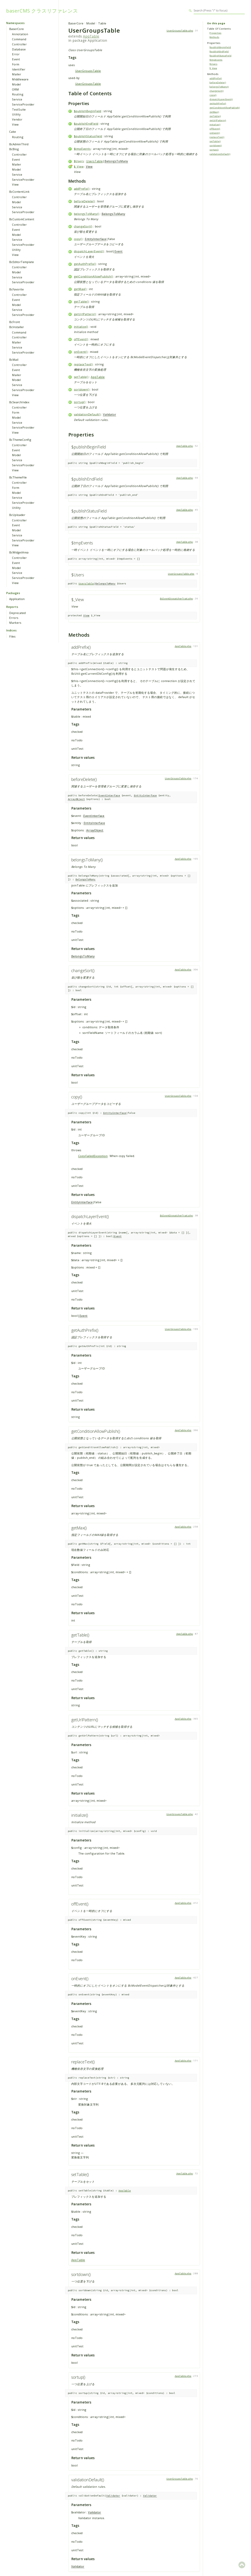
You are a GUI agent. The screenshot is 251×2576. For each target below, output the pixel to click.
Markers (15, 623)
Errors (13, 618)
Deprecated (17, 613)
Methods (214, 37)
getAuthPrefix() (85, 264)
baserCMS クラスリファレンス (42, 10)
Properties (215, 33)
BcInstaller (16, 327)
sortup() (80, 402)
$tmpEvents (82, 149)
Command (19, 39)
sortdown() (82, 389)
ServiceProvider (23, 104)
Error (16, 54)
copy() (78, 239)
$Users (79, 161)
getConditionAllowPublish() (93, 276)
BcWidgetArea (19, 552)
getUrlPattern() (85, 314)
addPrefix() (82, 189)
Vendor (17, 119)
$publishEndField (86, 124)
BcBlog (14, 149)
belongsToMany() (86, 214)
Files (12, 636)
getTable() (81, 302)
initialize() (81, 327)
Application (17, 599)
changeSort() (83, 226)
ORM (15, 89)
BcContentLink (19, 192)
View (15, 124)
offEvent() (81, 339)
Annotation (20, 34)
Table (102, 23)
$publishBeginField (87, 111)
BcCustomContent (21, 219)
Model (16, 84)
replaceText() (83, 364)
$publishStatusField (88, 136)
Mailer (16, 74)
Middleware (20, 79)
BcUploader (17, 515)
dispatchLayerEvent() (89, 251)
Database (19, 49)
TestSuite (19, 109)
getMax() (80, 289)
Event (16, 59)
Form (15, 64)
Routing (18, 94)
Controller (19, 44)
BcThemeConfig (20, 440)
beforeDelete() (84, 201)
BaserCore (16, 29)
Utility (16, 114)
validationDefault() (87, 414)
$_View (79, 167)
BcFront (14, 322)
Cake (12, 132)
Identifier (18, 69)
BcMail (13, 360)
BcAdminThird (19, 144)
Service (17, 99)
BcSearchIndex (19, 402)
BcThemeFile (18, 477)
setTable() (81, 377)
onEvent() (81, 352)
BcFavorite (16, 289)
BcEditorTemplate (21, 262)
